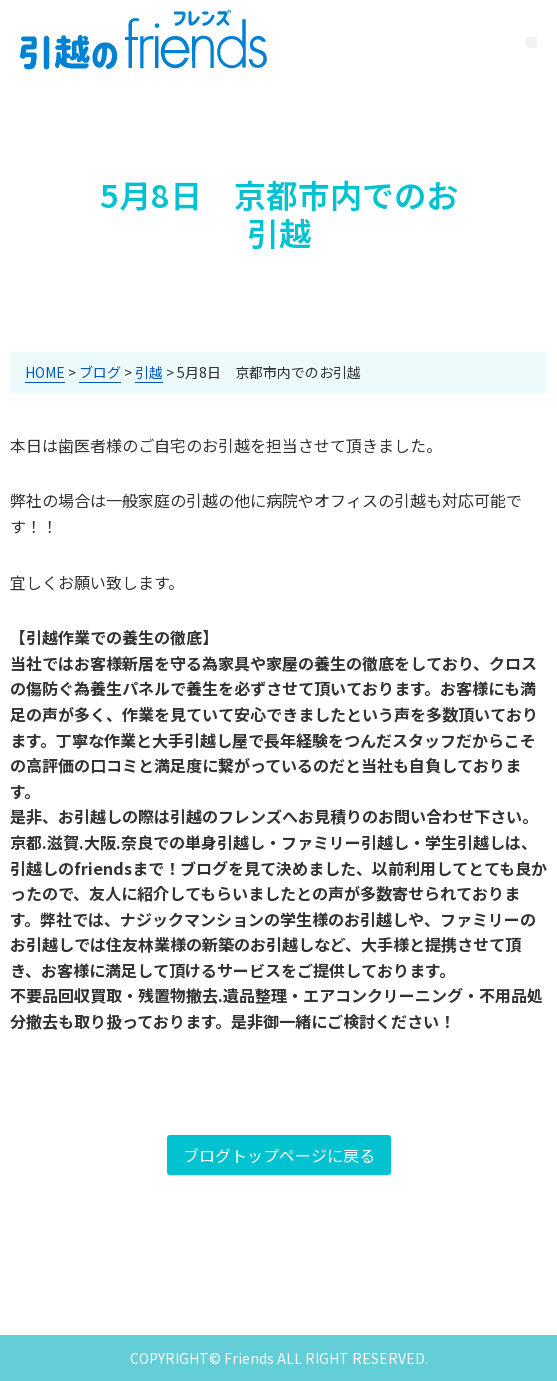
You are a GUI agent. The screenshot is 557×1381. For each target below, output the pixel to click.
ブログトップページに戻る (279, 1155)
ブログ (100, 372)
